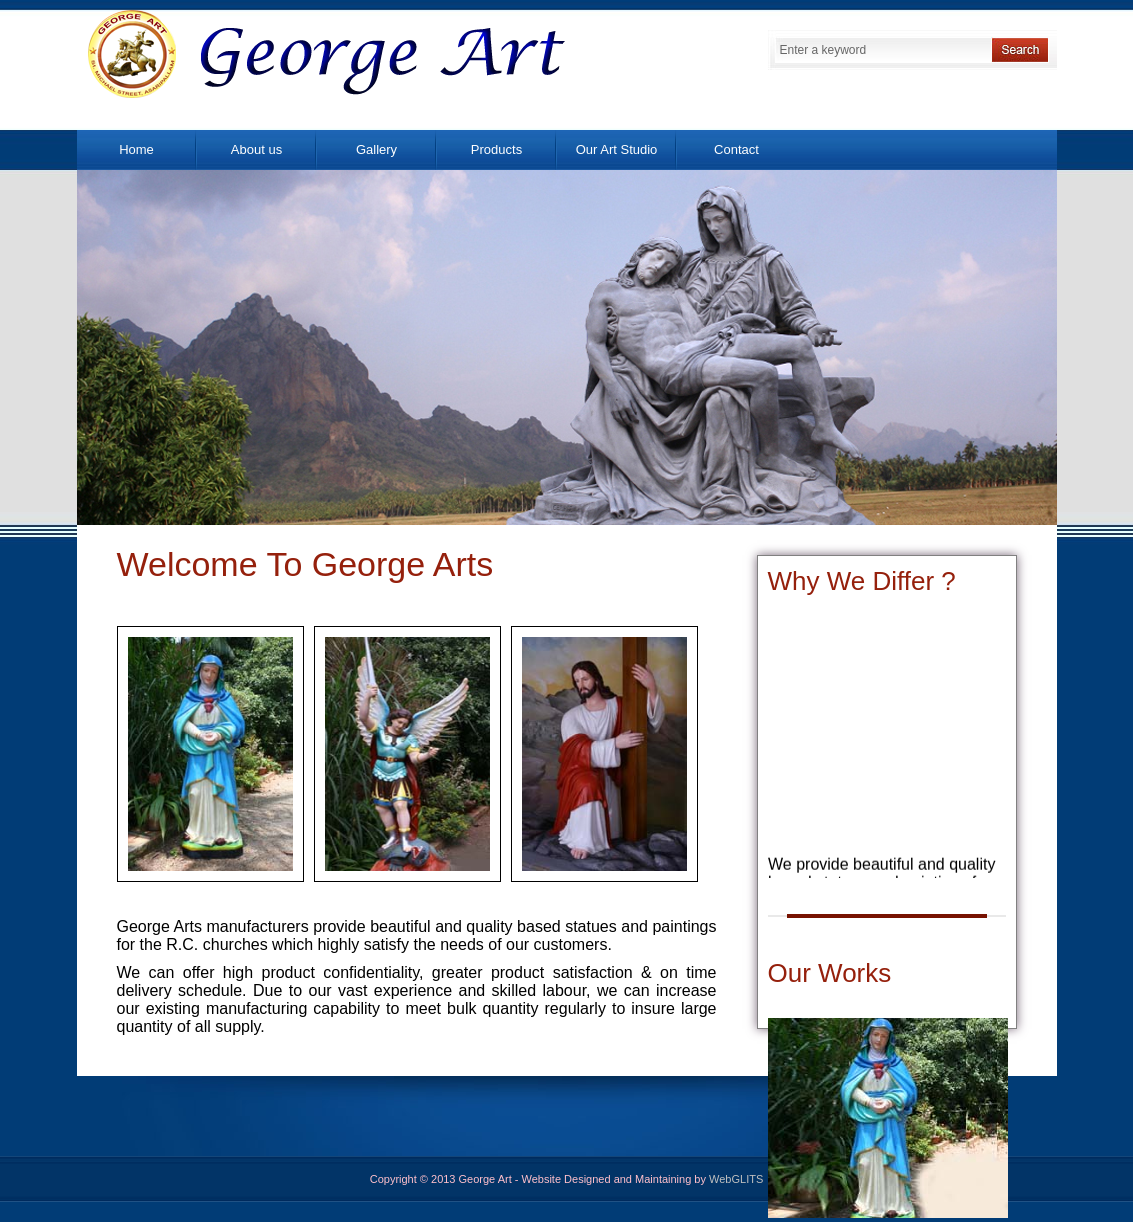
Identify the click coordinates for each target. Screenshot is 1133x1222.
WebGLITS (736, 1179)
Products (496, 149)
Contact (736, 149)
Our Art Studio (617, 149)
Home (136, 149)
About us (256, 149)
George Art (327, 53)
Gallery (376, 149)
